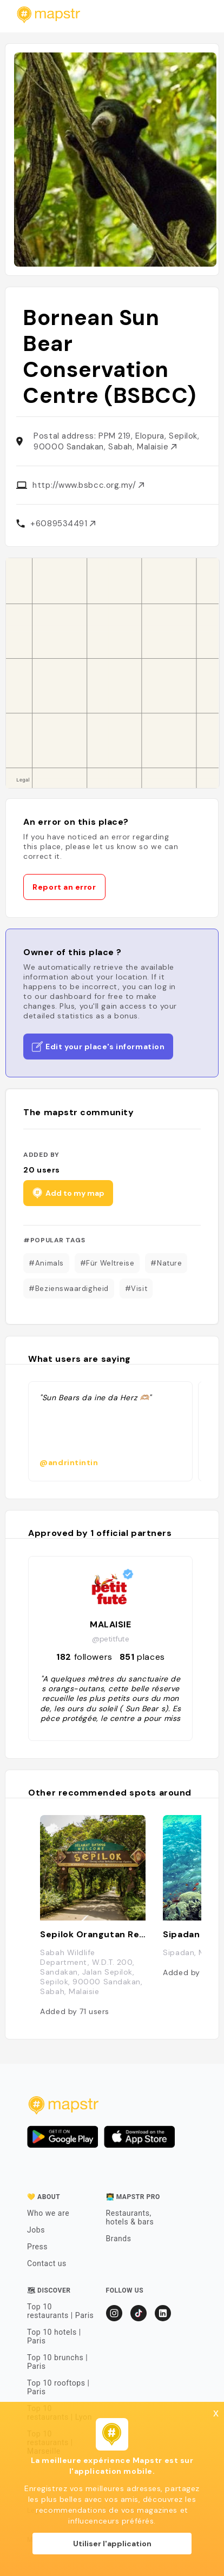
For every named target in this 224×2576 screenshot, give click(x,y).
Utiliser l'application (112, 2543)
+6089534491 (62, 523)
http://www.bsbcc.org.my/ (88, 485)
